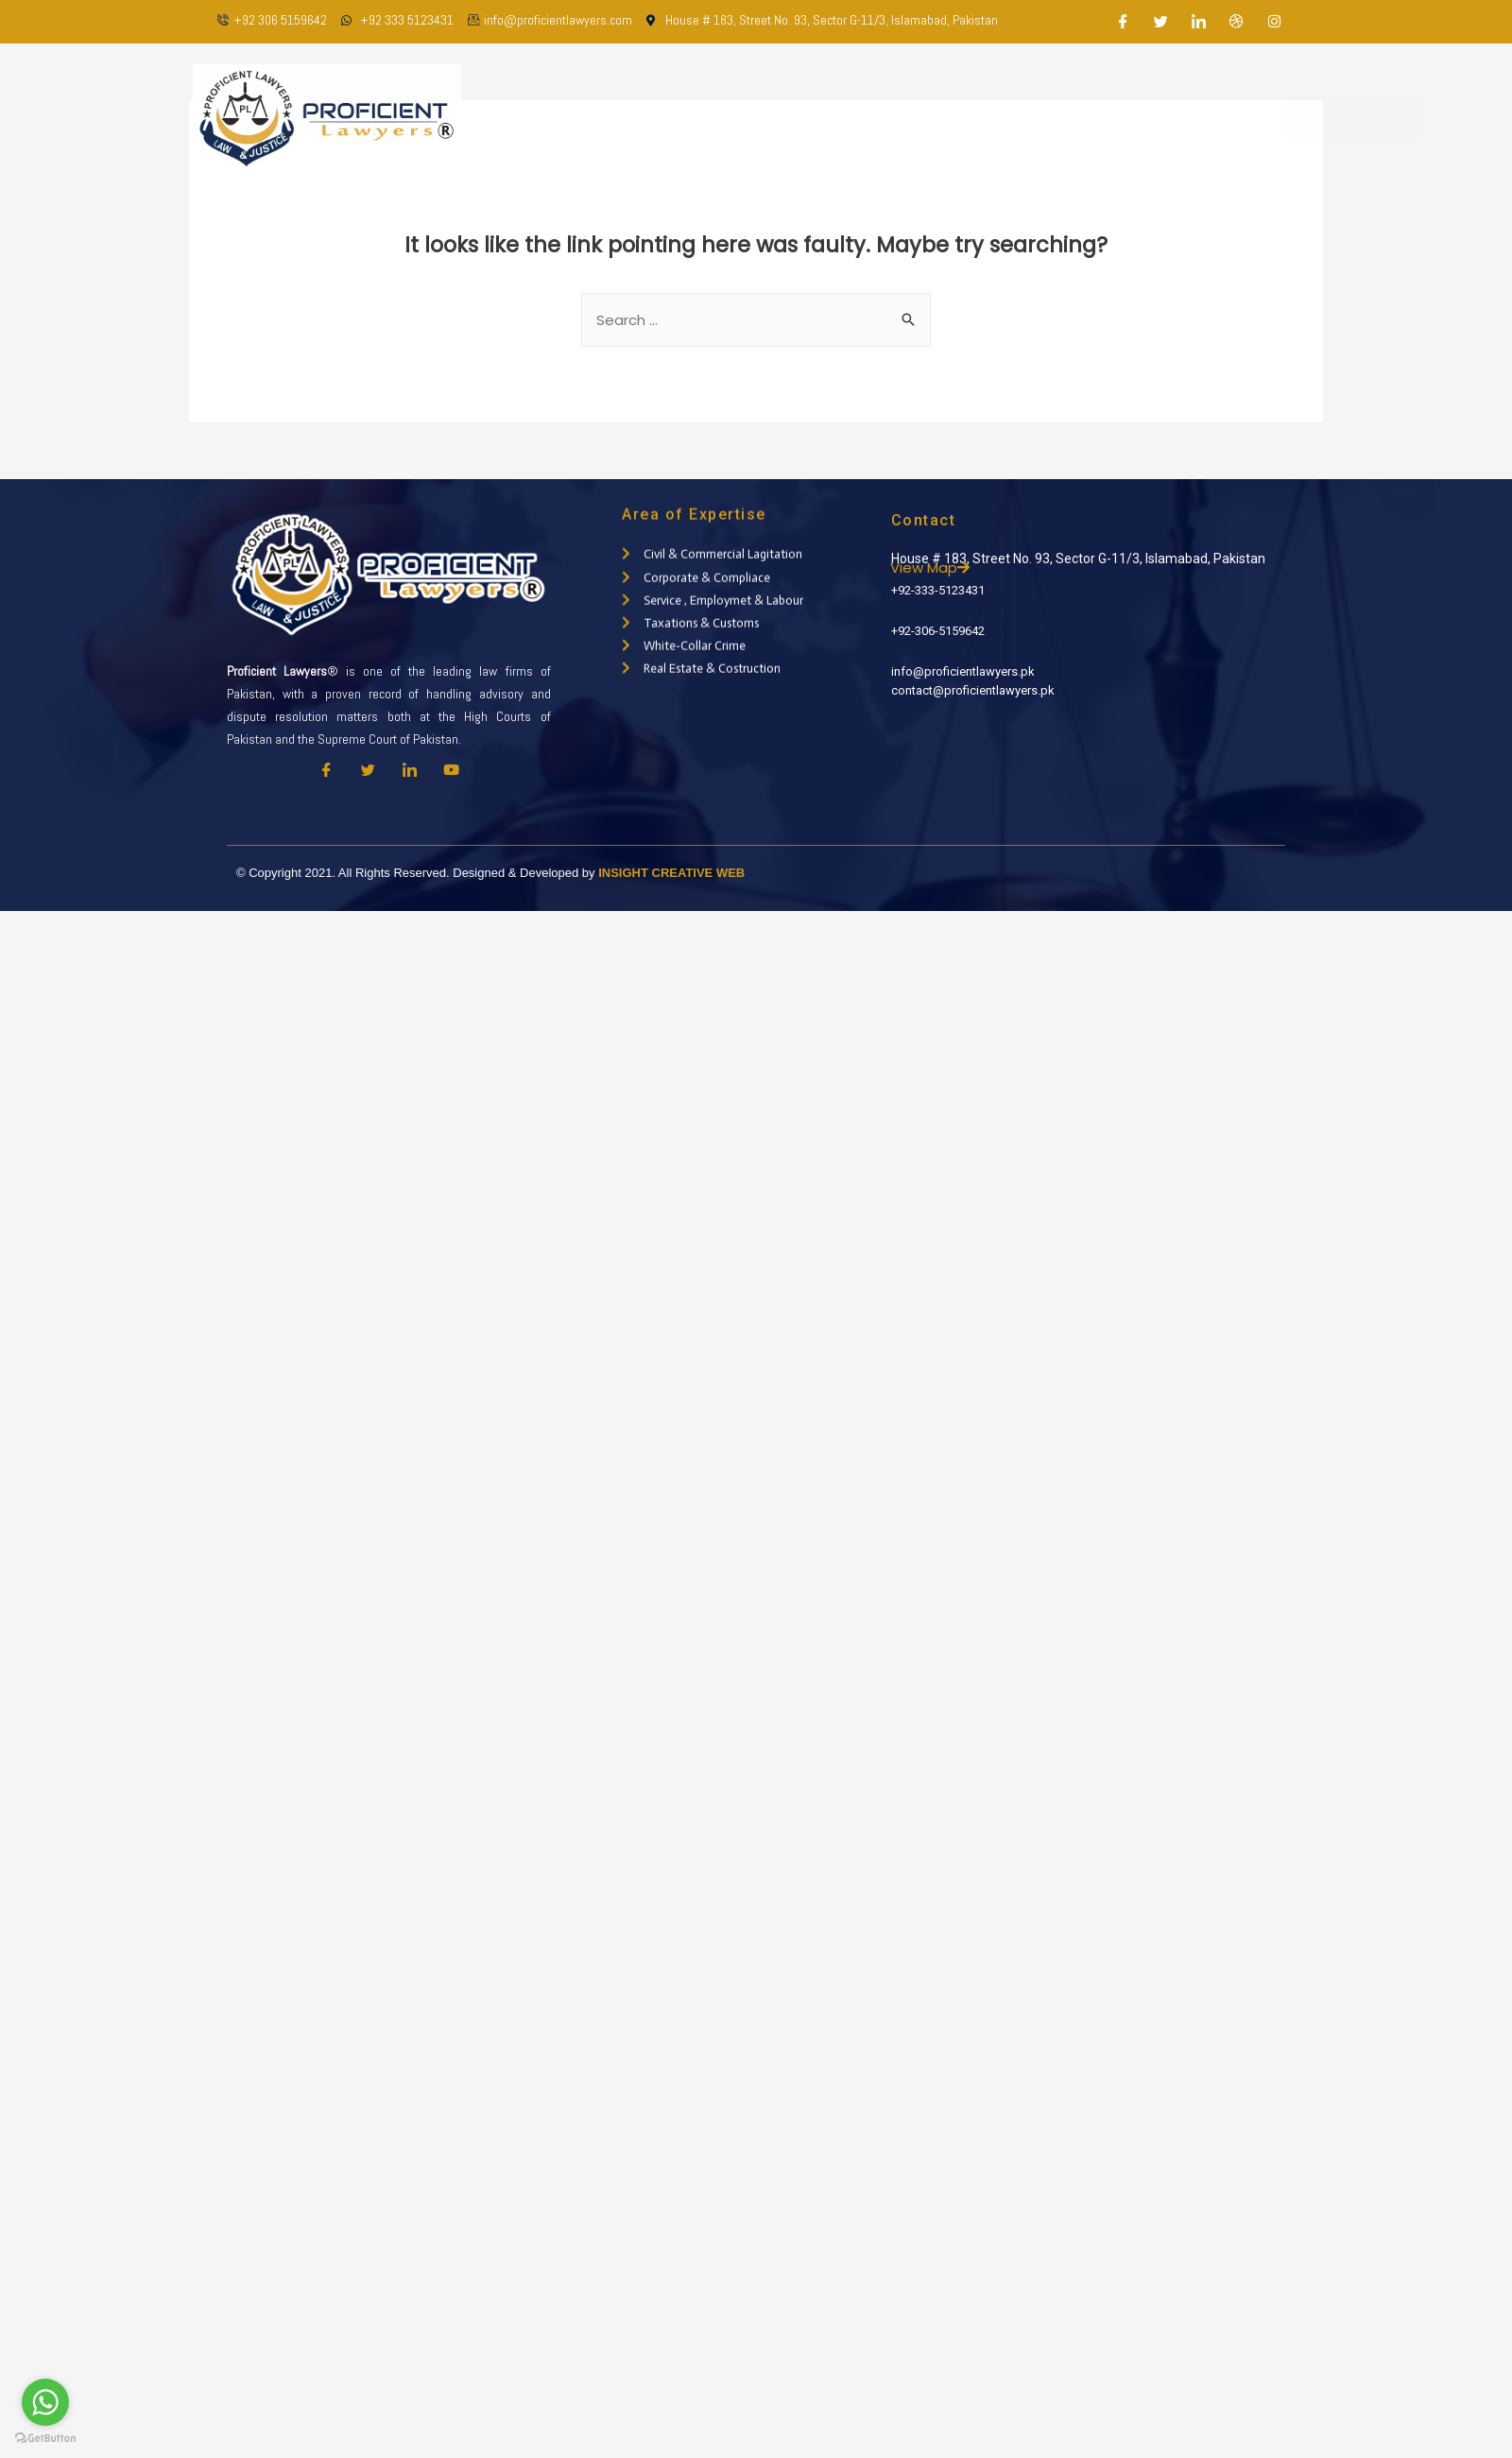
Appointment (1284, 118)
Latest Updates (1005, 118)
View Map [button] (991, 567)
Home (589, 118)
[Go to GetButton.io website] (45, 2438)
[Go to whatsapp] (45, 2402)
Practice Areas (872, 118)
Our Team (759, 118)
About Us (667, 118)
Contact (1114, 118)
